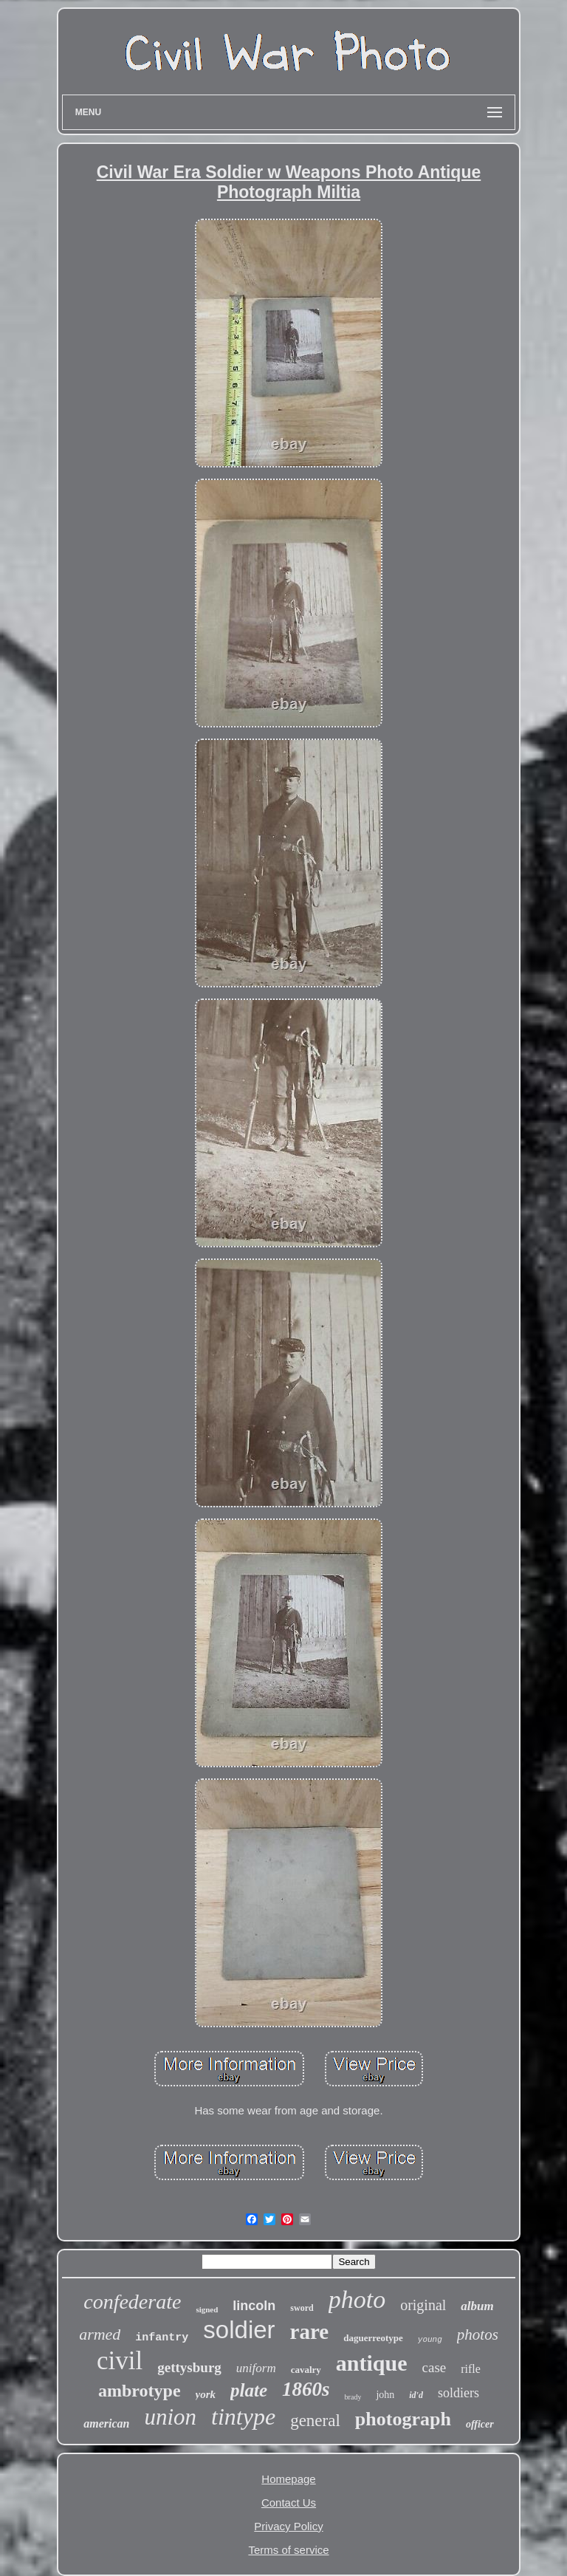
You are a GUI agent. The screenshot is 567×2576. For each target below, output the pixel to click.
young (430, 2339)
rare (309, 2331)
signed (207, 2309)
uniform (256, 2368)
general (315, 2420)
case (434, 2367)
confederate (132, 2301)
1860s (306, 2389)
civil (119, 2360)
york (206, 2394)
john (385, 2394)
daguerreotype (373, 2337)
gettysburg (189, 2367)
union (170, 2417)
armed (99, 2334)
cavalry (306, 2369)
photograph (403, 2419)
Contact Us (288, 2502)
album (477, 2306)
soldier (239, 2329)
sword (301, 2308)
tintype (243, 2416)
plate (248, 2390)
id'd (416, 2395)
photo (357, 2299)
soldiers (458, 2392)
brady (353, 2397)
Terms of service (288, 2550)
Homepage (288, 2479)
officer (480, 2424)
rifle (471, 2369)
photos (477, 2334)
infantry (161, 2338)
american (106, 2423)
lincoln (254, 2305)
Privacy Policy (288, 2526)
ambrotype (139, 2390)
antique (372, 2363)
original (423, 2305)
